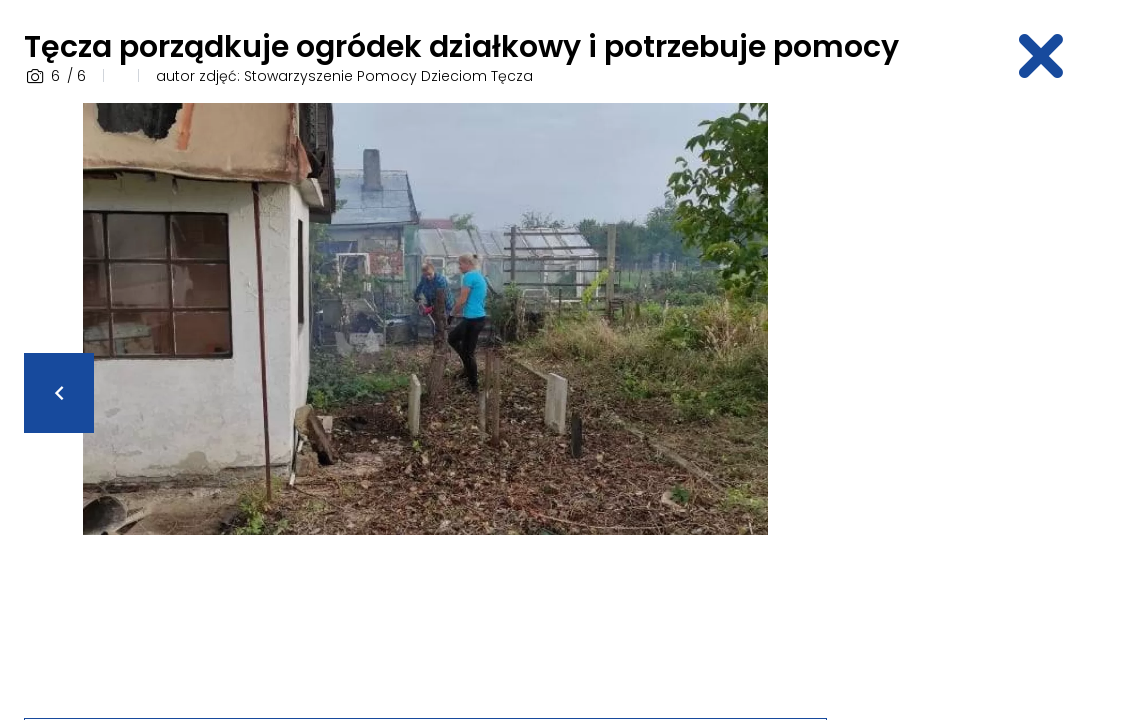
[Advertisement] (988, 403)
